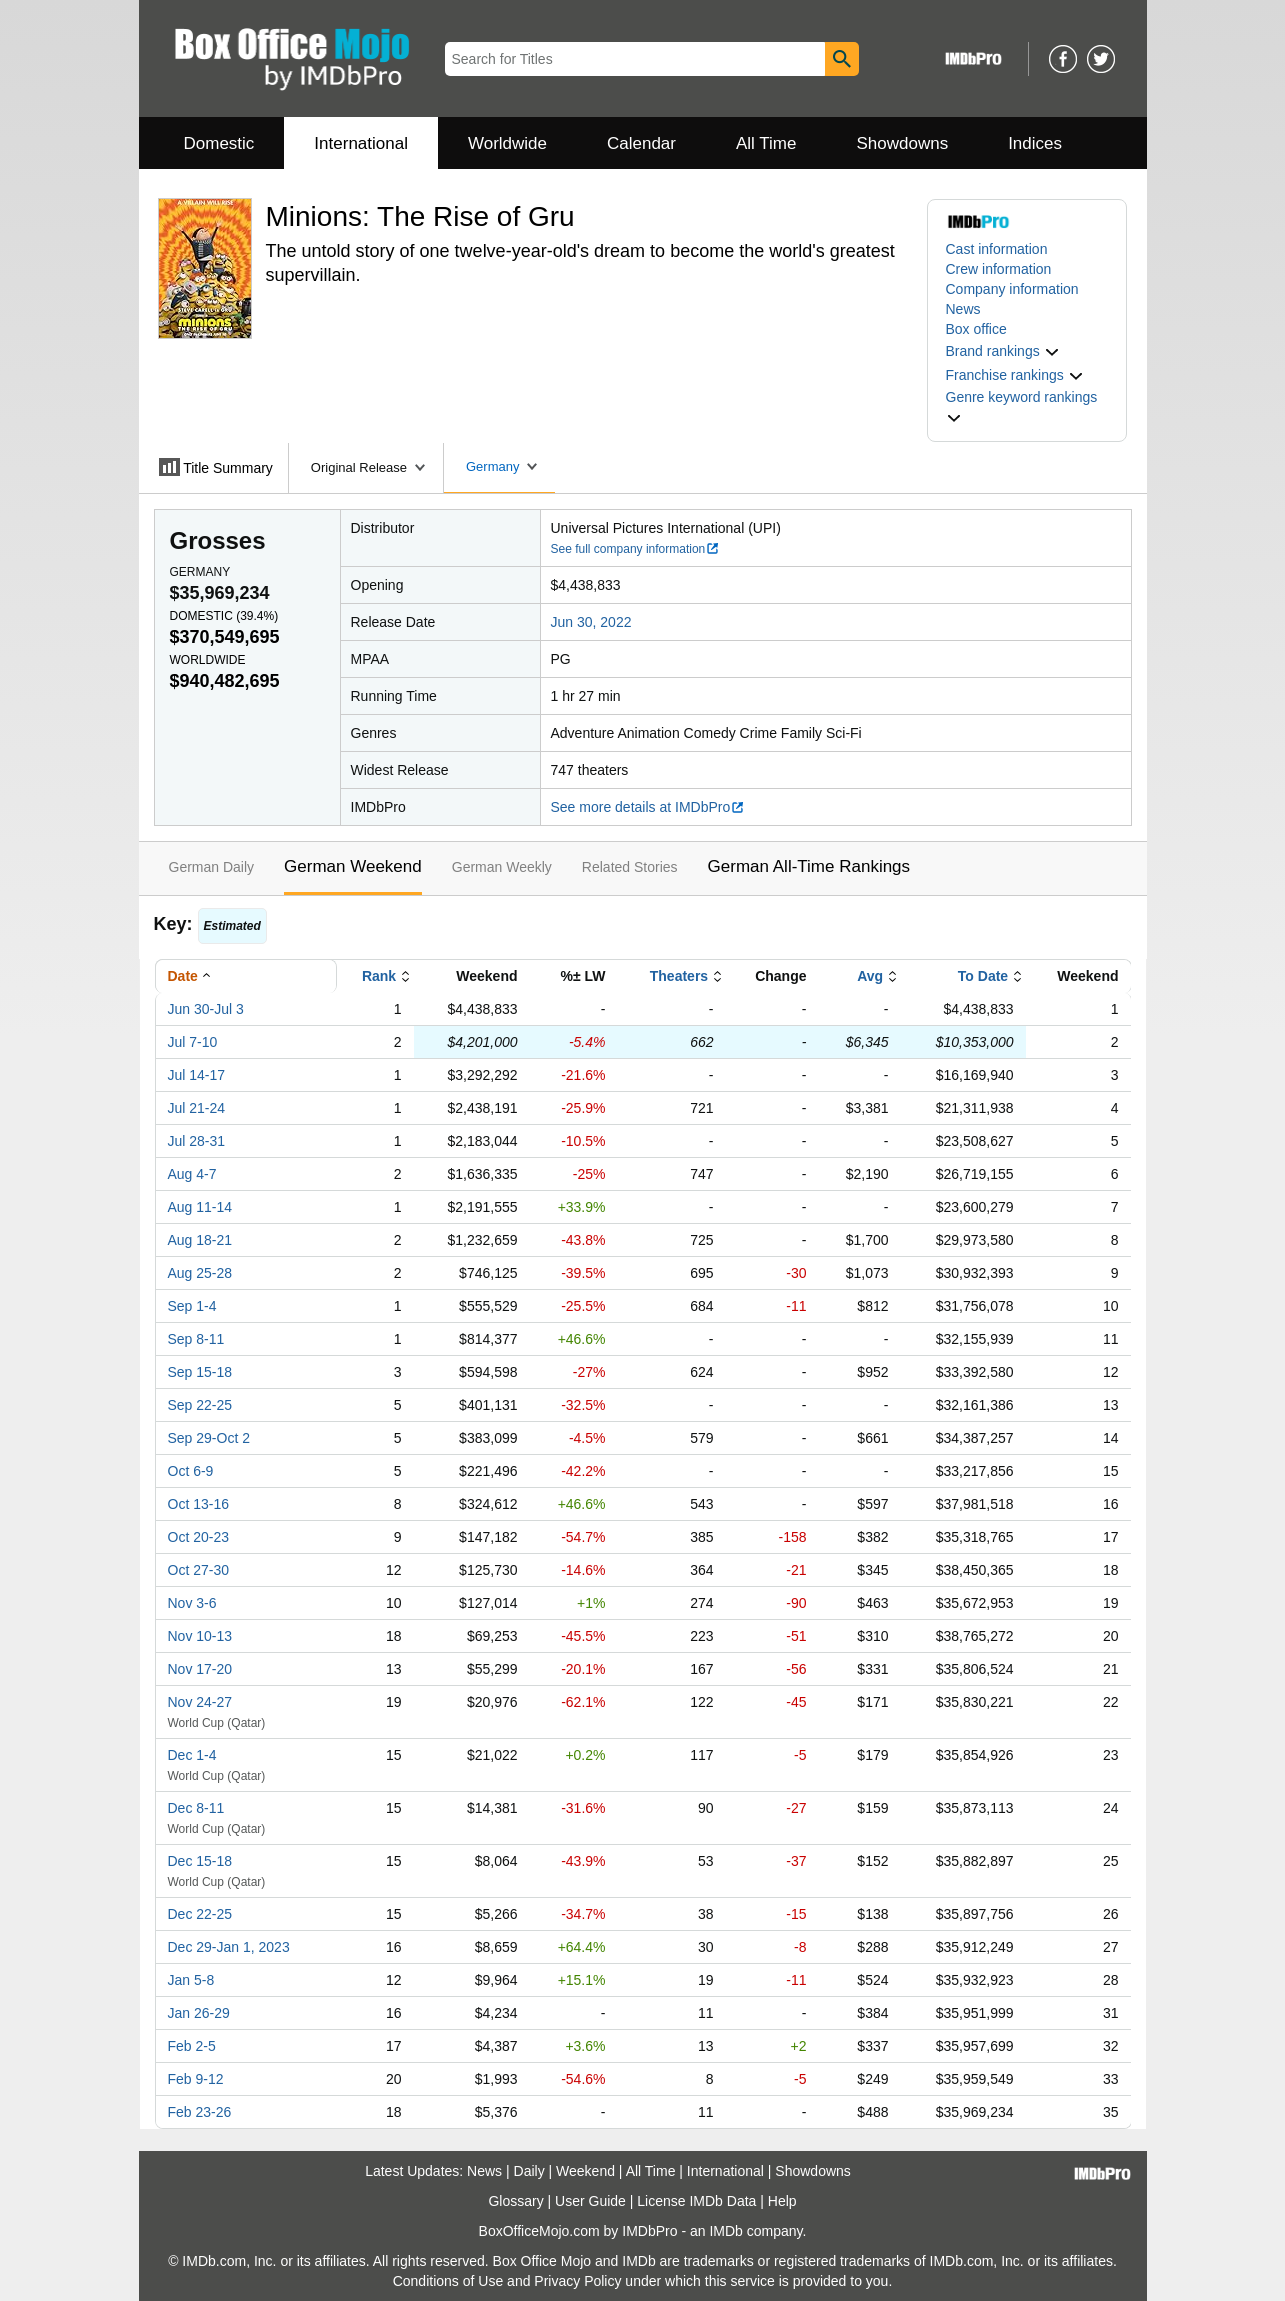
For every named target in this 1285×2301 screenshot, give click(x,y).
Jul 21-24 (197, 1108)
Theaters (679, 976)
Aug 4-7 (192, 1174)
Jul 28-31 (197, 1141)
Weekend (585, 2171)
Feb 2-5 (192, 2046)
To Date (983, 976)
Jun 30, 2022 (591, 622)
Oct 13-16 (198, 1504)
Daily (529, 2171)
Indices (1035, 143)
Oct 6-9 (191, 1471)
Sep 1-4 (192, 1306)
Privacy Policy (577, 2281)
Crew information (999, 269)
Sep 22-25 (200, 1405)
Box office (976, 329)
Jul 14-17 (197, 1075)
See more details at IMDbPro (648, 807)
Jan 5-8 (191, 1980)
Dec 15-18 (200, 1861)
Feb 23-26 (200, 2112)
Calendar (641, 143)
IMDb (725, 2231)
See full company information (636, 549)
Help (782, 2201)
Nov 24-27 (200, 1702)
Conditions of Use (448, 2281)
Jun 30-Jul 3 (206, 1009)
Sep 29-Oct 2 (209, 1438)
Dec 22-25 (200, 1914)
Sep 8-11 (196, 1339)
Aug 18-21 (200, 1240)
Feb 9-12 (196, 2079)
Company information (1012, 289)
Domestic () (224, 616)
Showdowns (902, 143)
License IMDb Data (696, 2201)
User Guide (590, 2201)
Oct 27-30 (198, 1570)
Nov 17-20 (200, 1669)
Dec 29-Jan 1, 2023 (229, 1947)
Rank (379, 976)
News (963, 309)
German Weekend (353, 866)
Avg (870, 976)
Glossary (515, 2201)
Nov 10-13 (200, 1636)
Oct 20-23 (198, 1537)
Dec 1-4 (192, 1755)
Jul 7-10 (193, 1042)
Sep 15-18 (200, 1372)
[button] (1003, 351)
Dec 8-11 (196, 1808)
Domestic (219, 143)
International (361, 143)
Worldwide (507, 143)
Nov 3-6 (192, 1603)
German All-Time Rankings (809, 866)
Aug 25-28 (200, 1273)
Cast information (997, 249)
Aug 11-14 (200, 1207)
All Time (766, 143)
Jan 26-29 (199, 2013)
